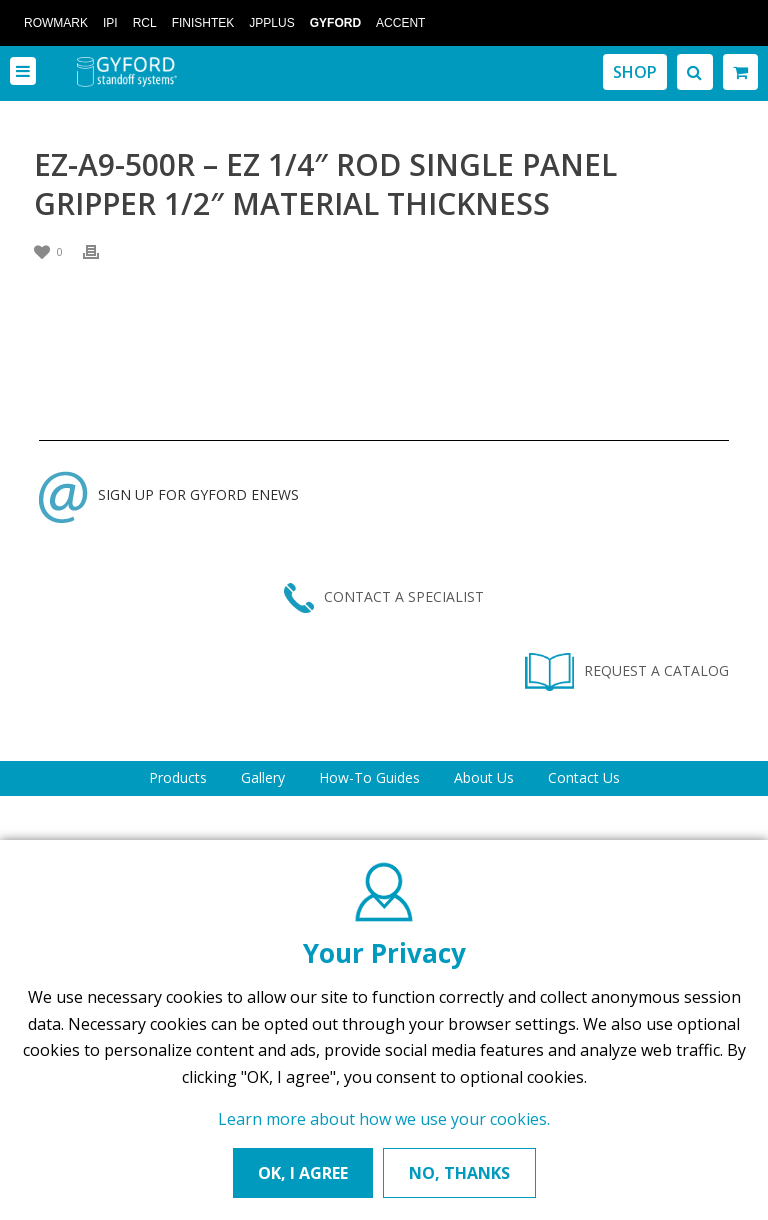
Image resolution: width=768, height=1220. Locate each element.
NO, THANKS (459, 1173)
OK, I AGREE (303, 1173)
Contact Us (584, 777)
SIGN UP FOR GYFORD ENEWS (169, 494)
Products (178, 777)
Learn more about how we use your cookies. (384, 1119)
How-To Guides (369, 777)
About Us (484, 777)
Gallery (263, 777)
